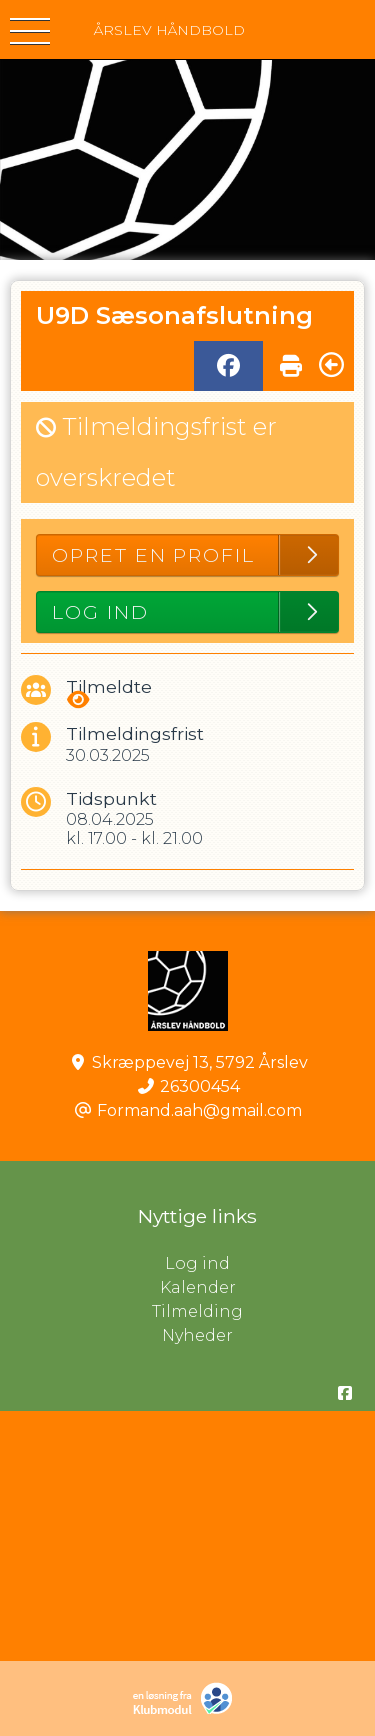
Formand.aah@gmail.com (199, 1110)
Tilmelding (197, 1311)
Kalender (198, 1287)
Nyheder (197, 1335)
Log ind (270, 1264)
